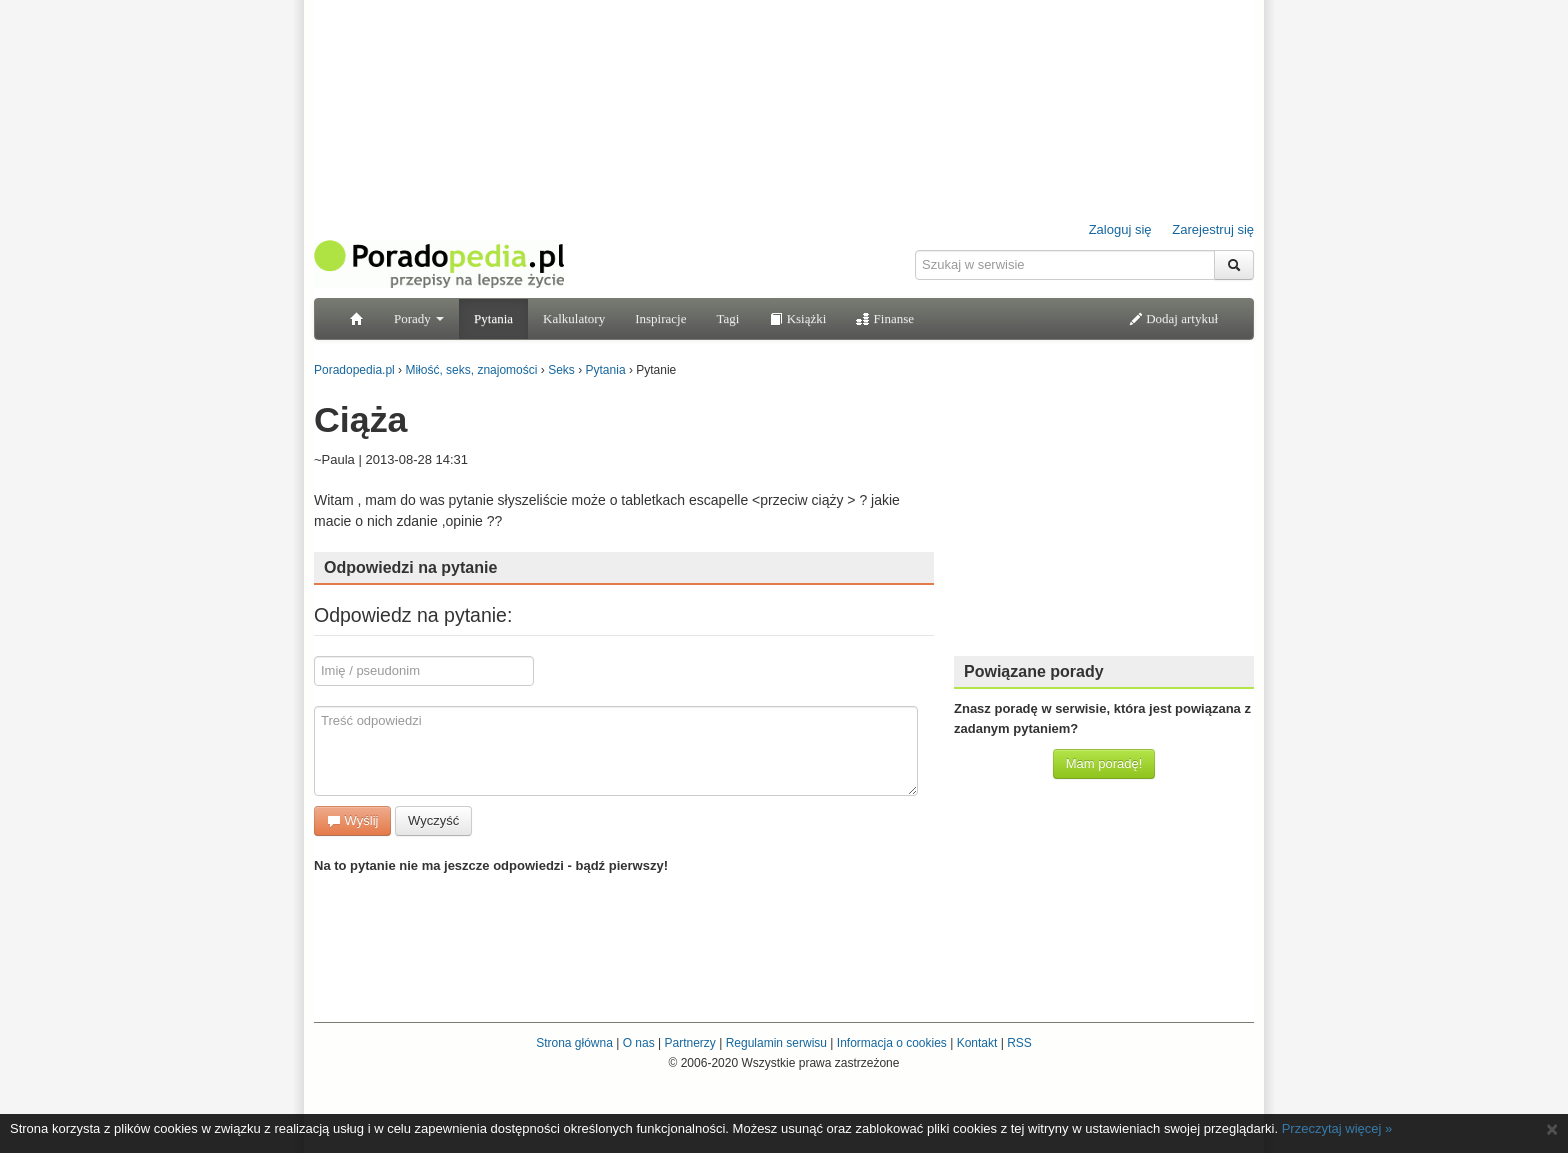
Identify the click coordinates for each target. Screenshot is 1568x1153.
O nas (639, 1043)
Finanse (885, 318)
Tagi (727, 318)
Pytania (493, 318)
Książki (797, 318)
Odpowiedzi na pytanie (410, 567)
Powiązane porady (1034, 671)
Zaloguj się (1120, 229)
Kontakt (977, 1043)
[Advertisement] (1104, 515)
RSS (1019, 1043)
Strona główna (574, 1043)
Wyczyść (433, 820)
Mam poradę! (1104, 763)
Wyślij (352, 820)
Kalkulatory (574, 318)
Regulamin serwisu (776, 1043)
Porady (419, 318)
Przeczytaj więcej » (1337, 1128)
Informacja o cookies (892, 1043)
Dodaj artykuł (1173, 318)
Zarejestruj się (1213, 229)
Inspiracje (660, 318)
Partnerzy (689, 1043)
